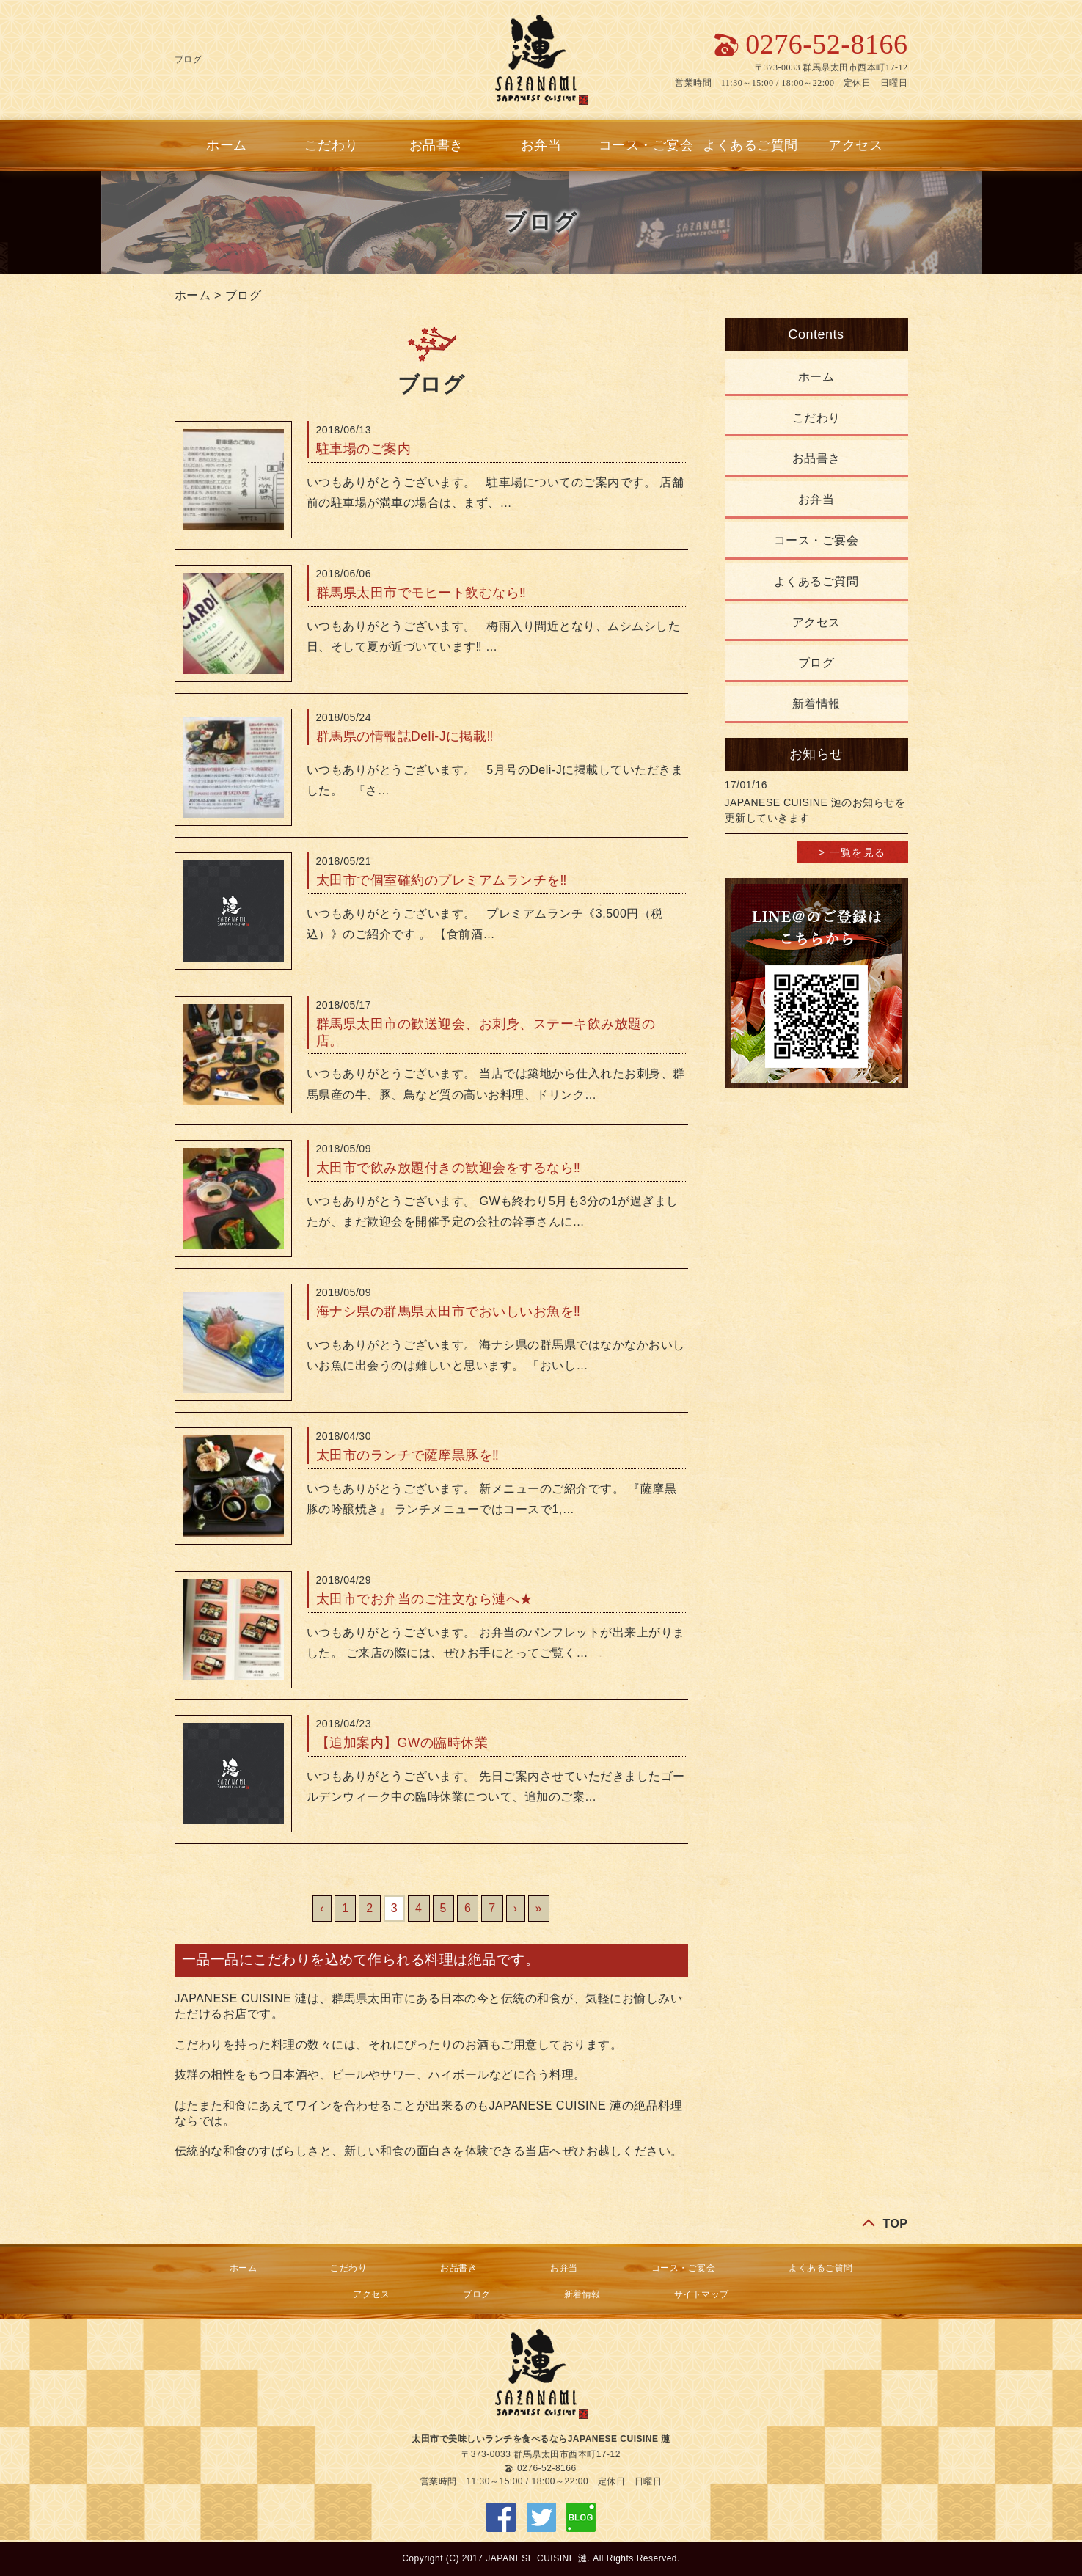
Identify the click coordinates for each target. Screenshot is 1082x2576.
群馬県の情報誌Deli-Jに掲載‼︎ (405, 736)
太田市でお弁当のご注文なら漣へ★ (424, 1599)
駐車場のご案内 (364, 449)
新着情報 (816, 704)
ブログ (243, 295)
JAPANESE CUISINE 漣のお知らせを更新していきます (815, 810)
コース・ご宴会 (646, 145)
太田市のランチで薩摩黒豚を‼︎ (408, 1455)
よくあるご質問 (750, 145)
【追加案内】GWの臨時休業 (402, 1742)
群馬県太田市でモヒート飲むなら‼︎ (421, 592)
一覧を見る (858, 852)
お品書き (436, 145)
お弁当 (541, 145)
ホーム (226, 145)
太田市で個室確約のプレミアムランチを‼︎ (441, 880)
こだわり (331, 145)
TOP (894, 2223)
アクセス (855, 145)
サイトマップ (701, 2294)
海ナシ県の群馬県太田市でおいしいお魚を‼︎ (448, 1311)
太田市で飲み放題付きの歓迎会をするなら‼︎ (448, 1167)
